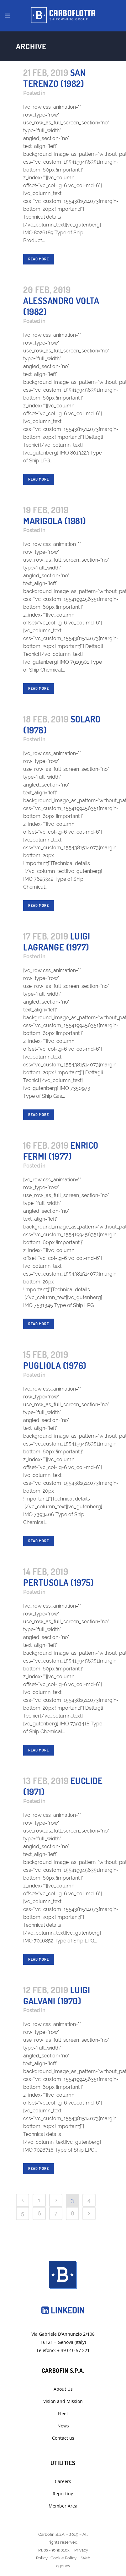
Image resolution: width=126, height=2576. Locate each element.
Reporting (63, 2494)
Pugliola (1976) (55, 1365)
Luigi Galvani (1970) (56, 1995)
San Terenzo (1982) (54, 78)
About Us (63, 2389)
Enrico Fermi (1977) (60, 1151)
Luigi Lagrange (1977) (56, 941)
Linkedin (63, 2310)
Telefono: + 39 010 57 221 (63, 2350)
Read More (38, 259)
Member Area (63, 2506)
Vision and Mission (63, 2401)
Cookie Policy (63, 2558)
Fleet (63, 2413)
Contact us (63, 2438)
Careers (63, 2481)
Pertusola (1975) (58, 1582)
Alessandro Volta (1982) (61, 306)
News (63, 2426)
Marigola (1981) (54, 520)
